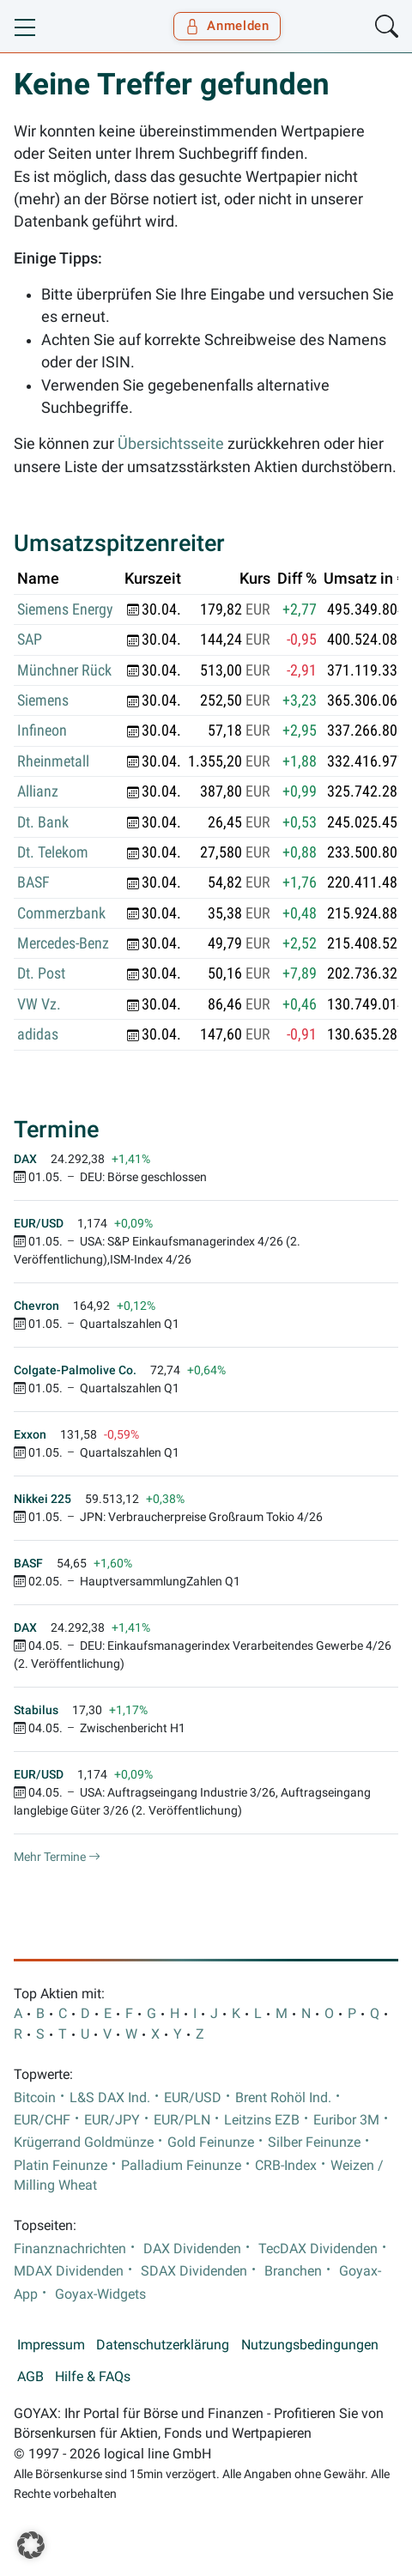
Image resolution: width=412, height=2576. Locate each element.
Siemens (43, 700)
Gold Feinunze (210, 2142)
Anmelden (227, 25)
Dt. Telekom (52, 852)
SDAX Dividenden (194, 2271)
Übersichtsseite (171, 443)
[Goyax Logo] (63, 26)
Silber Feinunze (314, 2142)
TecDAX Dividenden (318, 2249)
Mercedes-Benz (63, 943)
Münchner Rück (64, 670)
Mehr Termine (57, 1857)
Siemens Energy (65, 609)
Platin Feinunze (60, 2165)
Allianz (37, 791)
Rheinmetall (53, 761)
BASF (33, 882)
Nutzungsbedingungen (310, 2345)
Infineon (42, 730)
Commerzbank (61, 913)
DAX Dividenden (192, 2249)
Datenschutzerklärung (162, 2345)
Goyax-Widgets (100, 2294)
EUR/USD (192, 2098)
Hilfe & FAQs (92, 2377)
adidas (37, 1034)
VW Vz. (39, 1004)
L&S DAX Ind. (110, 2098)
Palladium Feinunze (181, 2165)
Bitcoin (35, 2098)
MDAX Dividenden (69, 2271)
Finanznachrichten (70, 2249)
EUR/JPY (112, 2120)
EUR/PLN (182, 2120)
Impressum (51, 2345)
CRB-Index (286, 2165)
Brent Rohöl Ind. (283, 2098)
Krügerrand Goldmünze (84, 2142)
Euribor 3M (346, 2120)
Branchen (293, 2271)
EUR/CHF (42, 2120)
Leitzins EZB (262, 2120)
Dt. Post (41, 973)
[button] (31, 2545)
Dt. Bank (43, 822)
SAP (29, 639)
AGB (30, 2377)
